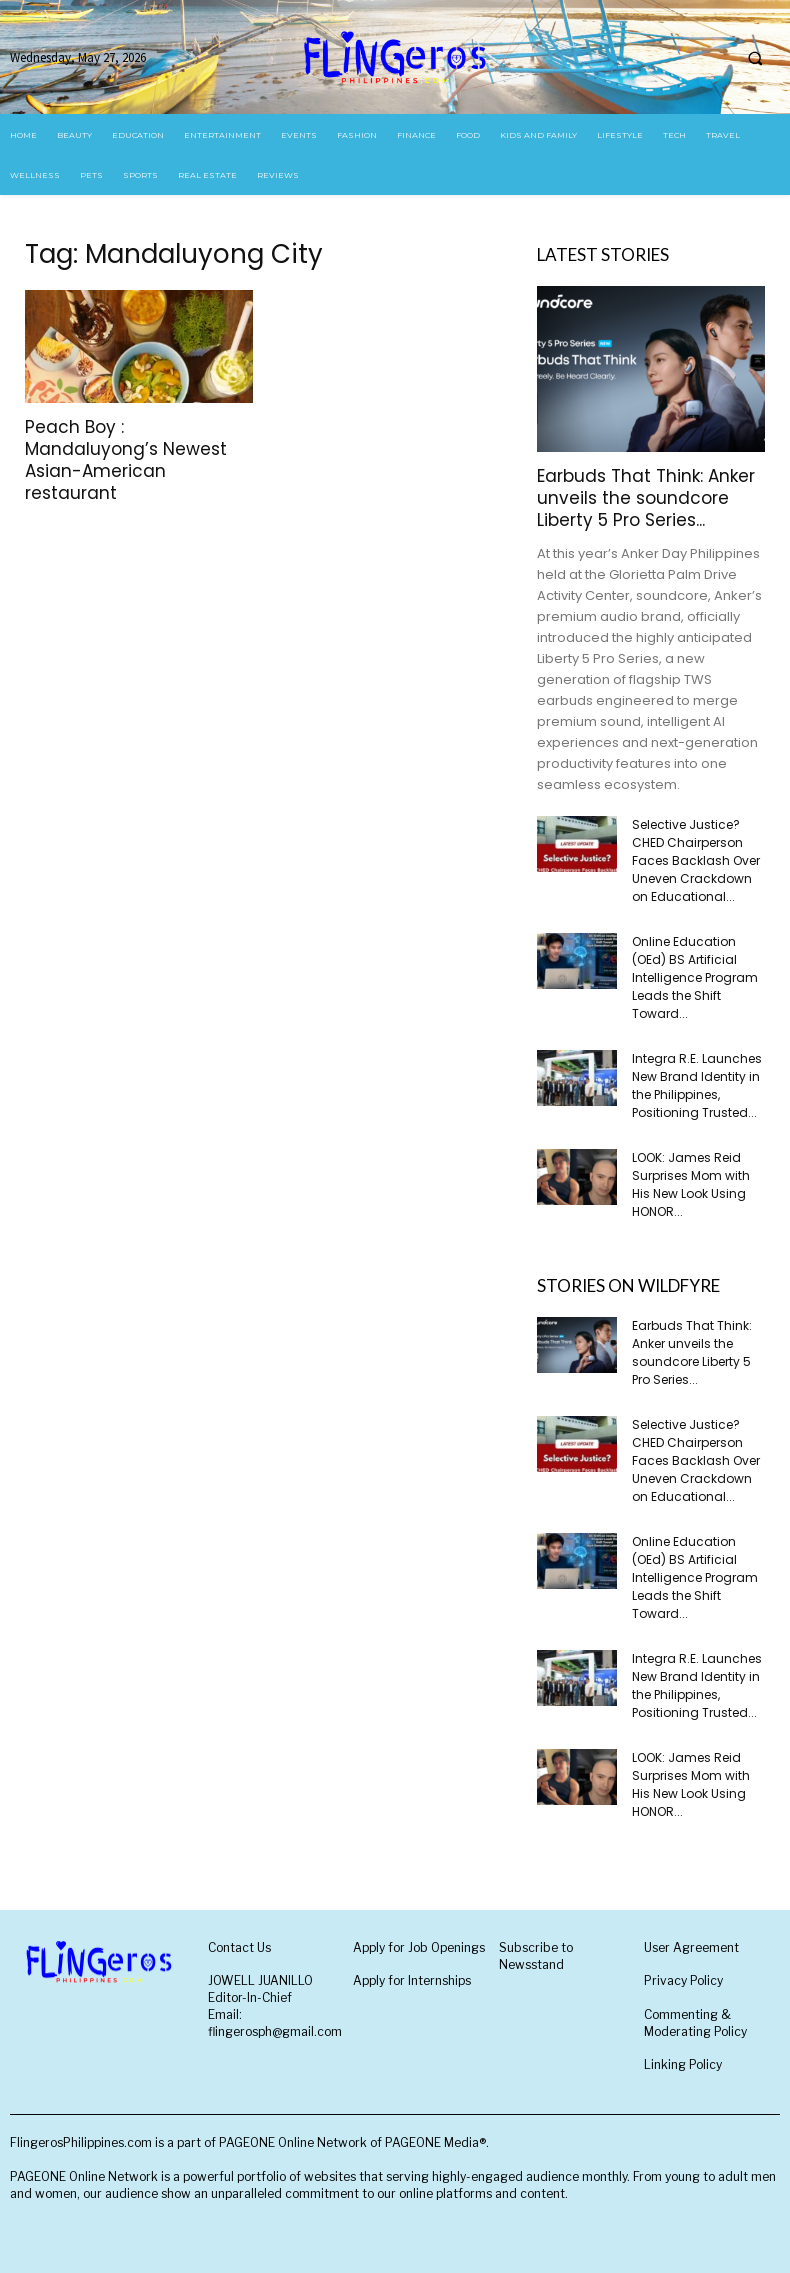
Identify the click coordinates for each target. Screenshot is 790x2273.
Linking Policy (683, 2064)
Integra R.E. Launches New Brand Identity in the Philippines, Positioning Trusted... (697, 1085)
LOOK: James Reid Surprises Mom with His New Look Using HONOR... (691, 1184)
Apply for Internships (412, 1980)
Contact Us (239, 1947)
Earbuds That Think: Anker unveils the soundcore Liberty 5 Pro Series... (646, 498)
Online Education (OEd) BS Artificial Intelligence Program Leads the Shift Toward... (695, 977)
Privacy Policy (683, 1980)
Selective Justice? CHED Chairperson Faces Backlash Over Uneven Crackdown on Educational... (696, 860)
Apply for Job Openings (419, 1947)
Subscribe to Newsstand (536, 1956)
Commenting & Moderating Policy (695, 2023)
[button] (755, 58)
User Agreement (691, 1947)
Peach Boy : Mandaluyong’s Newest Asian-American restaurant (126, 460)
